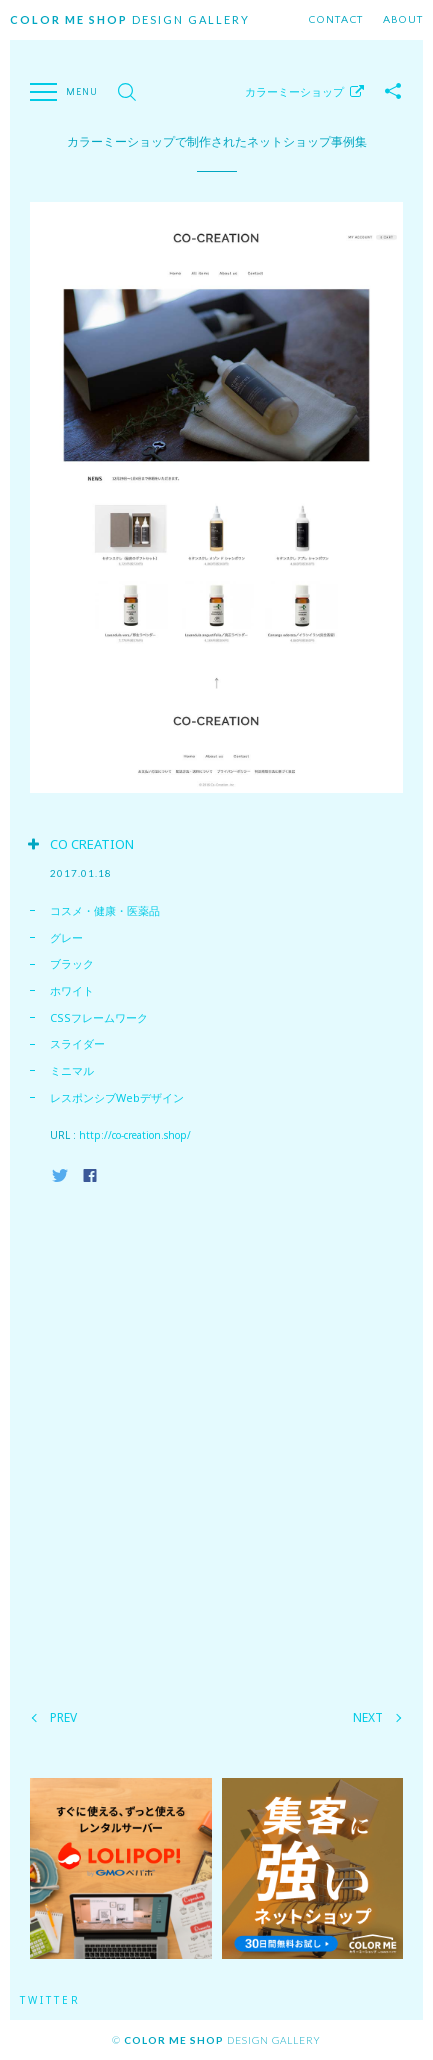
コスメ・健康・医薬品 (105, 910)
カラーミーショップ (294, 91)
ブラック (72, 963)
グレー (66, 937)
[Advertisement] (216, 1441)
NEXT (368, 1717)
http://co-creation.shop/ (135, 1135)
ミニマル (72, 1070)
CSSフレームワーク (99, 1017)
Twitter (50, 2000)
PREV (63, 1717)
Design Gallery (130, 19)
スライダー (77, 1043)
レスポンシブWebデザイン (117, 1097)
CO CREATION (92, 844)
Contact (335, 20)
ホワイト (72, 990)
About (403, 20)
